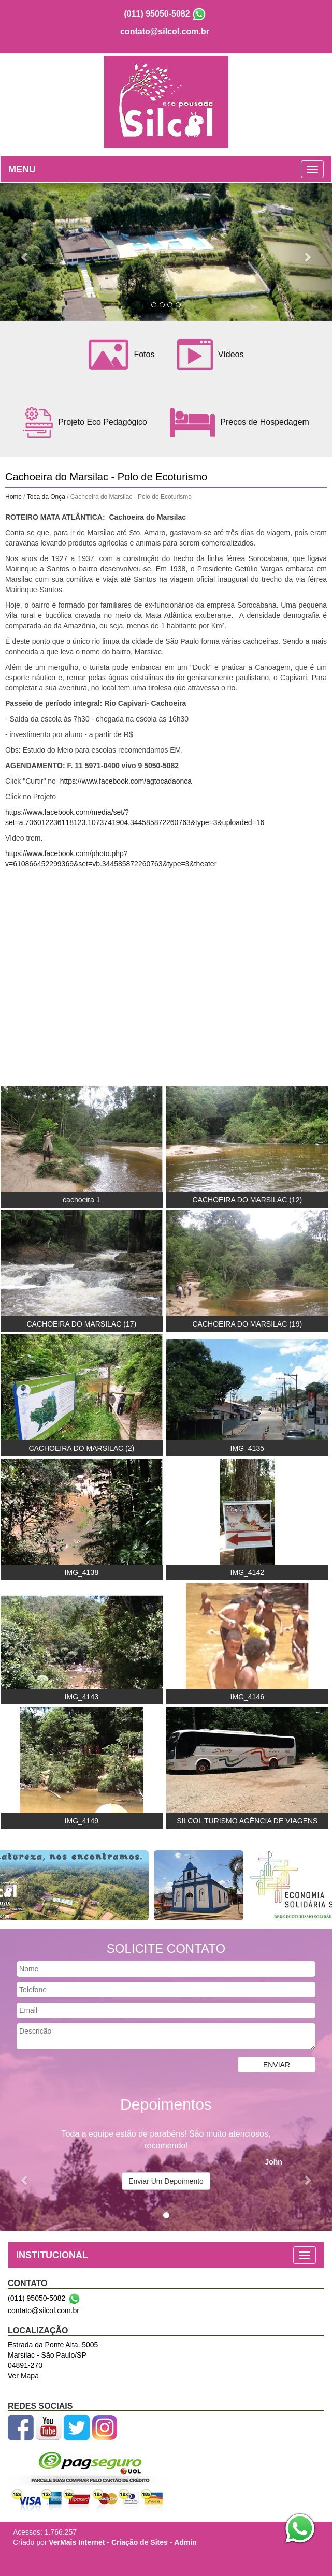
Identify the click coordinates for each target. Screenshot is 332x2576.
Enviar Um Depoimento (166, 2181)
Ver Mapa (23, 2376)
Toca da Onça (46, 497)
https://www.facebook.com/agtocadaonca (126, 781)
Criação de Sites (139, 2542)
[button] (25, 252)
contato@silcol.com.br (164, 31)
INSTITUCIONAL (52, 2255)
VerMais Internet (77, 2542)
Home (13, 497)
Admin (185, 2542)
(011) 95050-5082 (157, 13)
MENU (22, 169)
